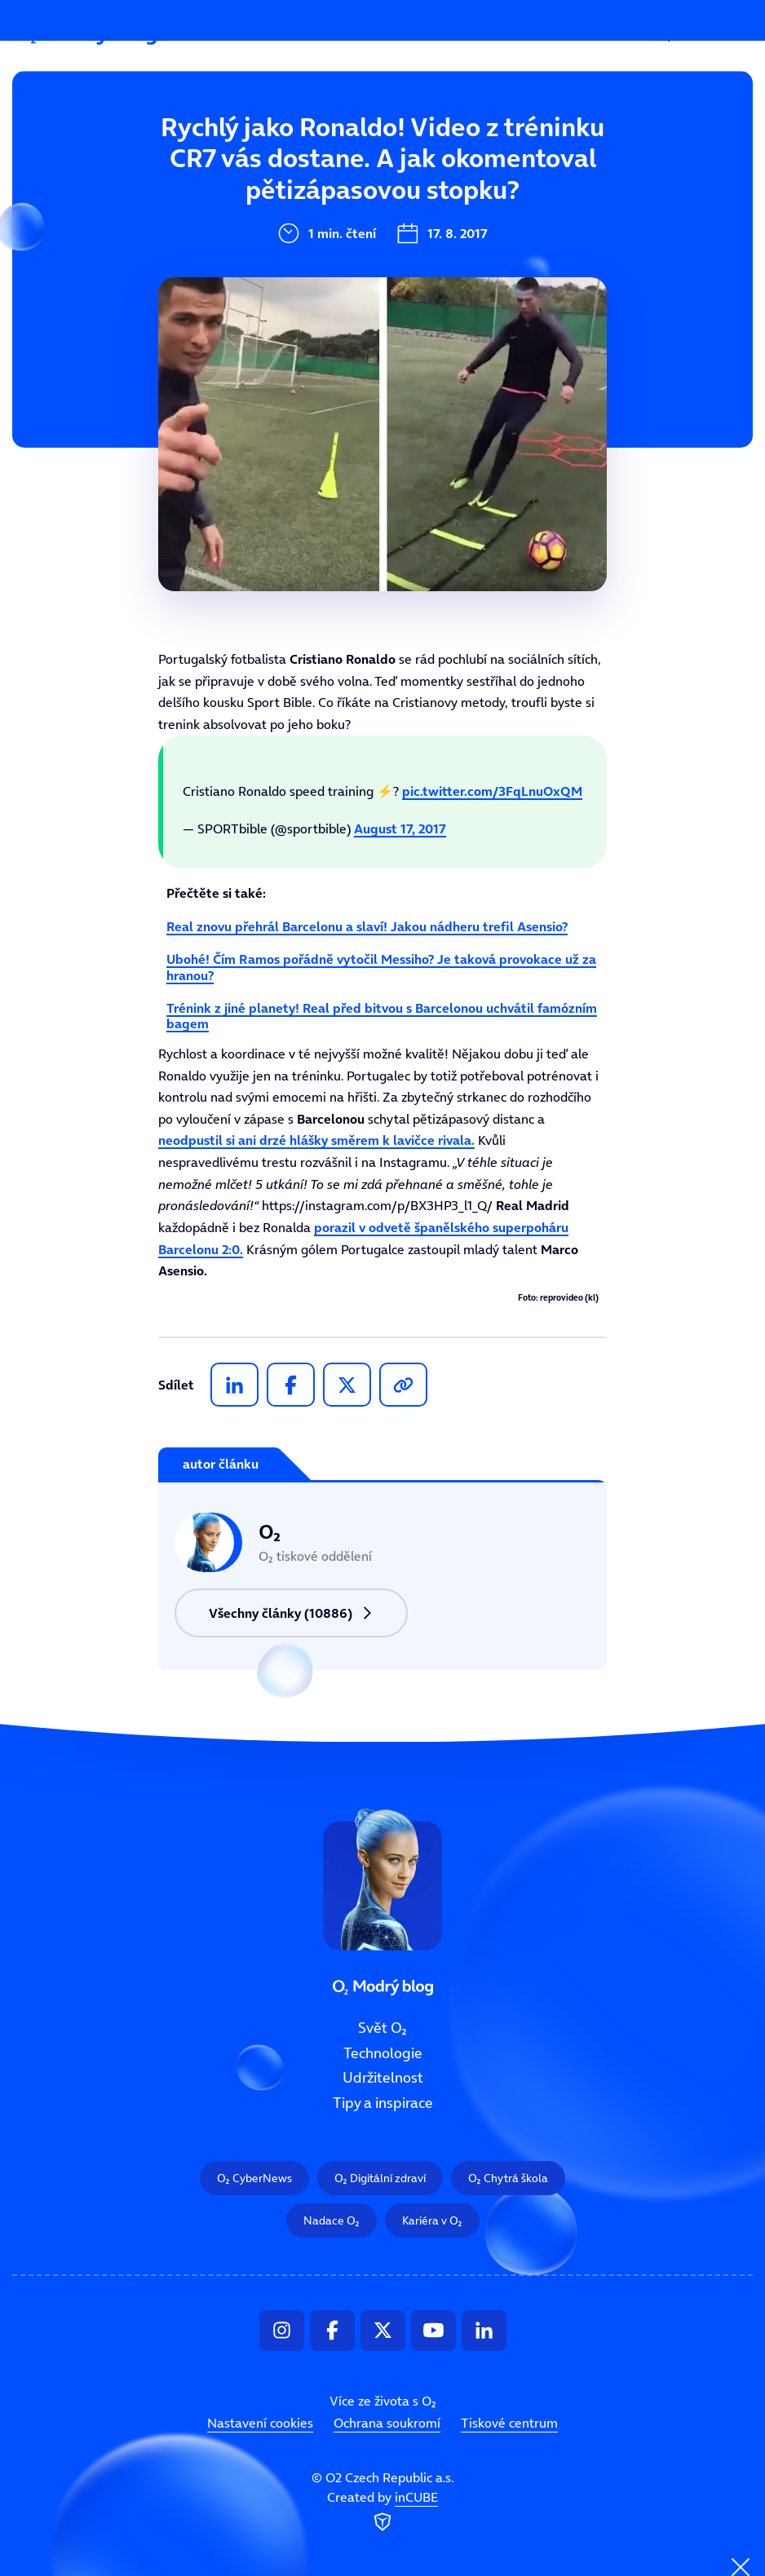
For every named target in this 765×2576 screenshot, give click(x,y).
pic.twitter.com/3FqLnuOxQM (492, 791)
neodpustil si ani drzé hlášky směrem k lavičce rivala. (316, 1140)
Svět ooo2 (276, 152)
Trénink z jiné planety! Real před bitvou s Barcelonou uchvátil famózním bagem (381, 1015)
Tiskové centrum (509, 2422)
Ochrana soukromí (387, 2422)
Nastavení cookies (260, 2422)
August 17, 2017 (400, 828)
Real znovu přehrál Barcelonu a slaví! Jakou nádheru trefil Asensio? (367, 926)
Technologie (382, 2053)
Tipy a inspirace (383, 2103)
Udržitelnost (383, 2078)
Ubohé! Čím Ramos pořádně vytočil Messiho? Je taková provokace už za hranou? (381, 966)
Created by (382, 2512)
